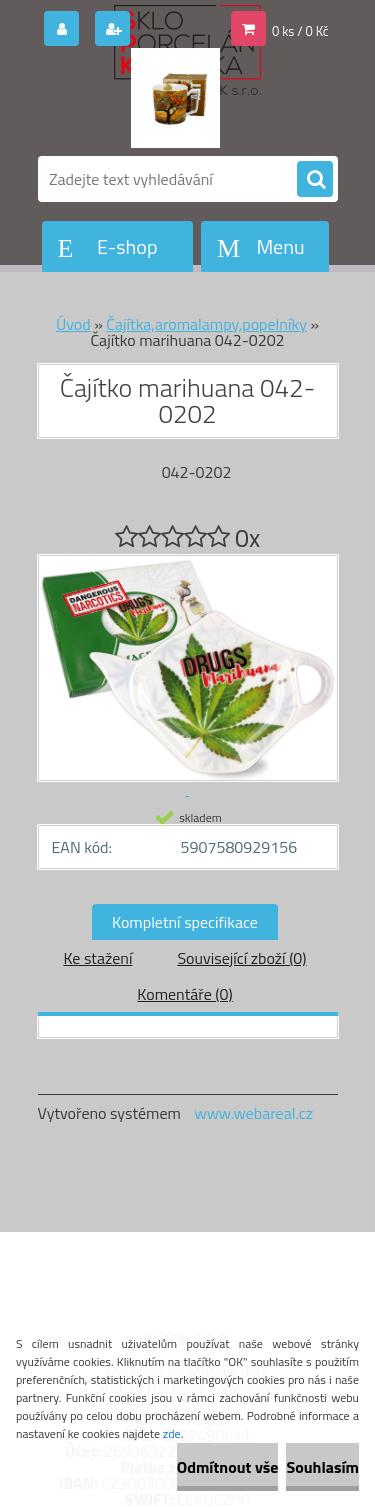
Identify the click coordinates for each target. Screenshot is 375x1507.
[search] (315, 180)
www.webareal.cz (253, 1113)
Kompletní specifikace (185, 922)
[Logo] (175, 98)
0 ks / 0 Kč (300, 31)
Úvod (73, 324)
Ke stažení (97, 958)
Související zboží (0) (241, 958)
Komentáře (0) (184, 994)
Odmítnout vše (228, 1467)
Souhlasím (322, 1467)
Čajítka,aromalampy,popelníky (206, 324)
